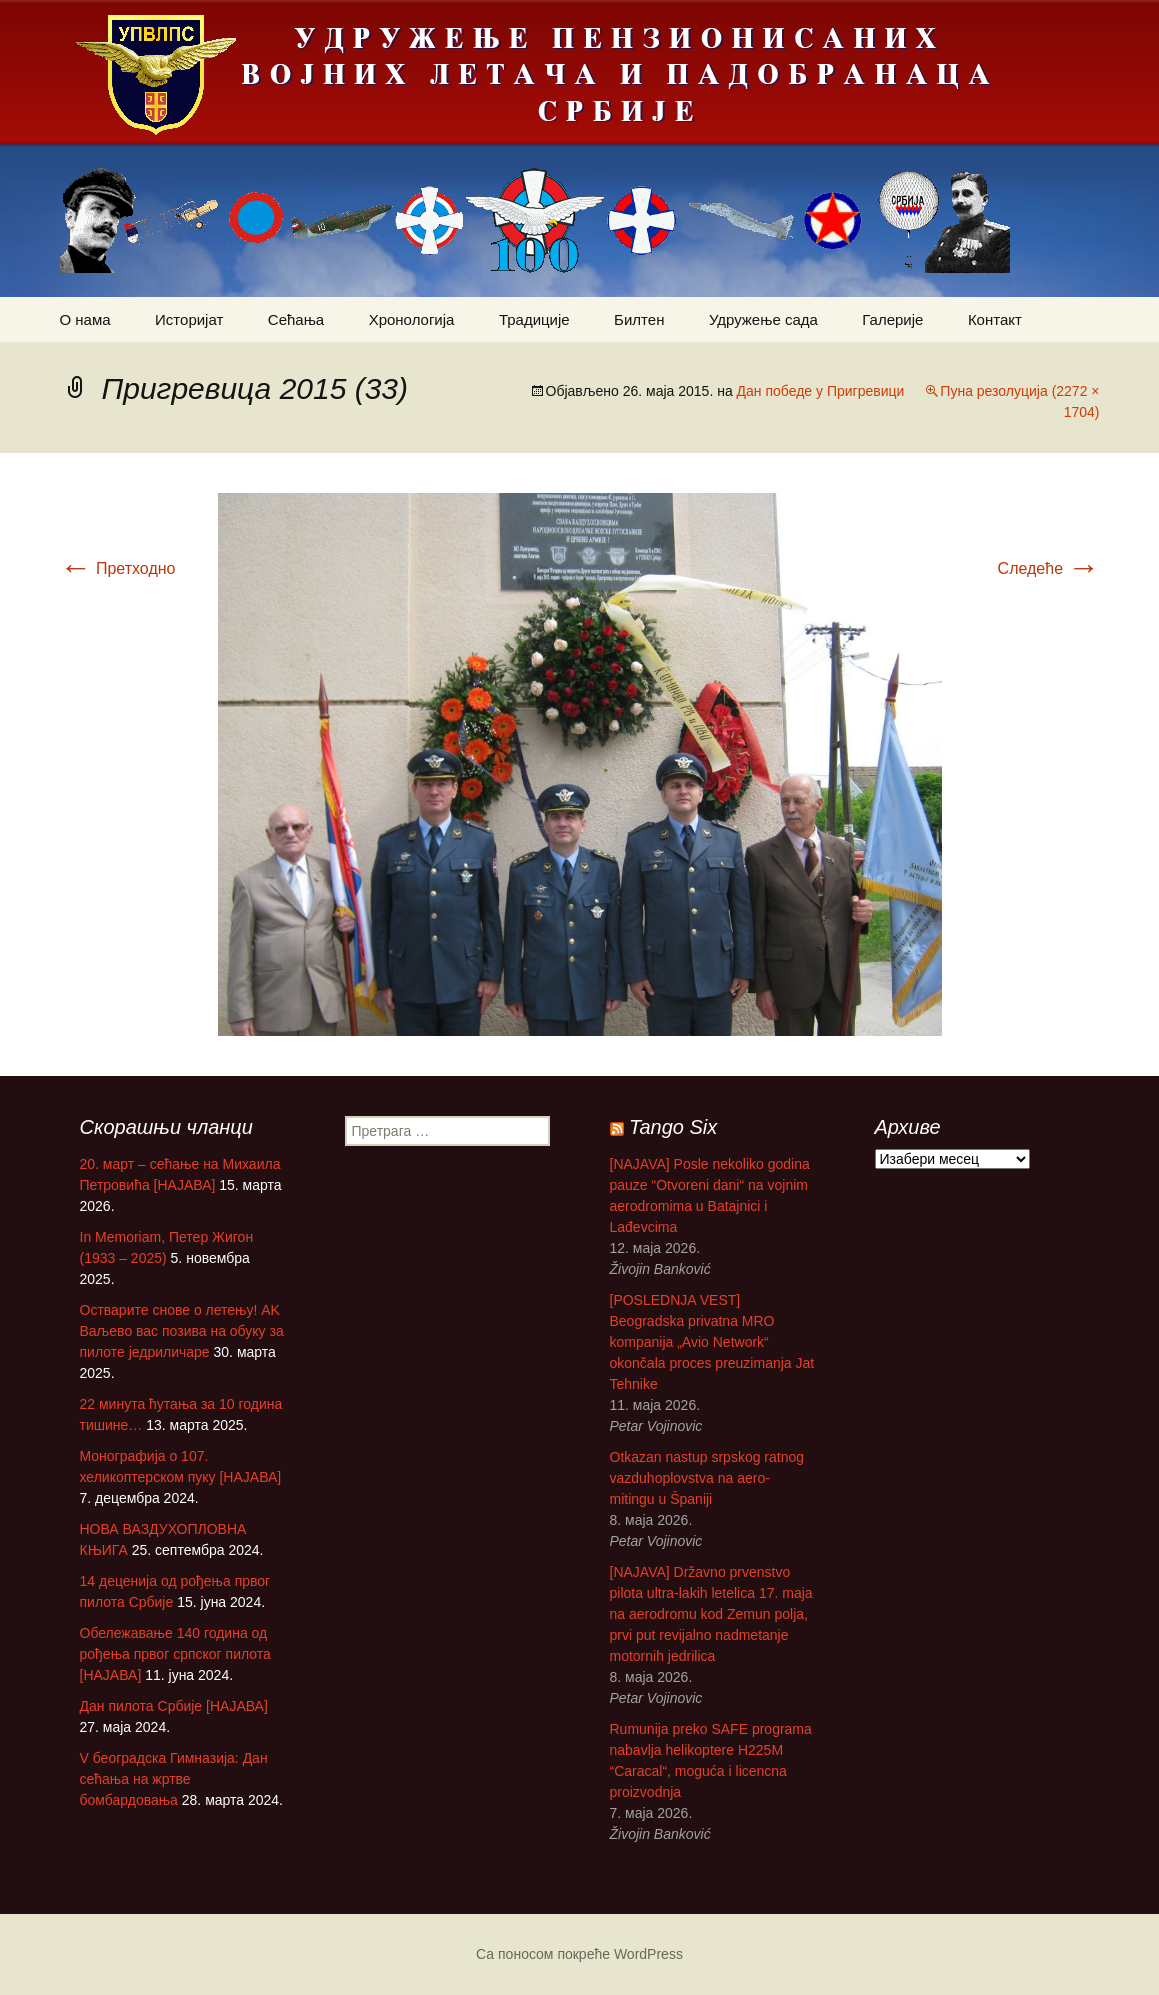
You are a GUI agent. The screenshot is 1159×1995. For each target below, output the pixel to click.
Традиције (534, 319)
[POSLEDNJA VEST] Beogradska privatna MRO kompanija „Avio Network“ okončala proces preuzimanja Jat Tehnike (712, 1342)
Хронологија (412, 319)
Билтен (639, 319)
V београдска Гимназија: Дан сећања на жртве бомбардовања (174, 1779)
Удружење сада (763, 319)
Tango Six (673, 1127)
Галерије (892, 319)
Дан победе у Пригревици (821, 391)
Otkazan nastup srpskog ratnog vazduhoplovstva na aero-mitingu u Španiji (707, 1478)
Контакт (995, 319)
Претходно (118, 568)
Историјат (189, 319)
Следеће (1049, 568)
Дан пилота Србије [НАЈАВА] (174, 1706)
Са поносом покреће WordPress (579, 1954)
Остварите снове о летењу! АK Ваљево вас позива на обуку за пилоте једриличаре (182, 1331)
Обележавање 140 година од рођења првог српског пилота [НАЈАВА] (175, 1654)
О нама (85, 319)
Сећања (296, 319)
